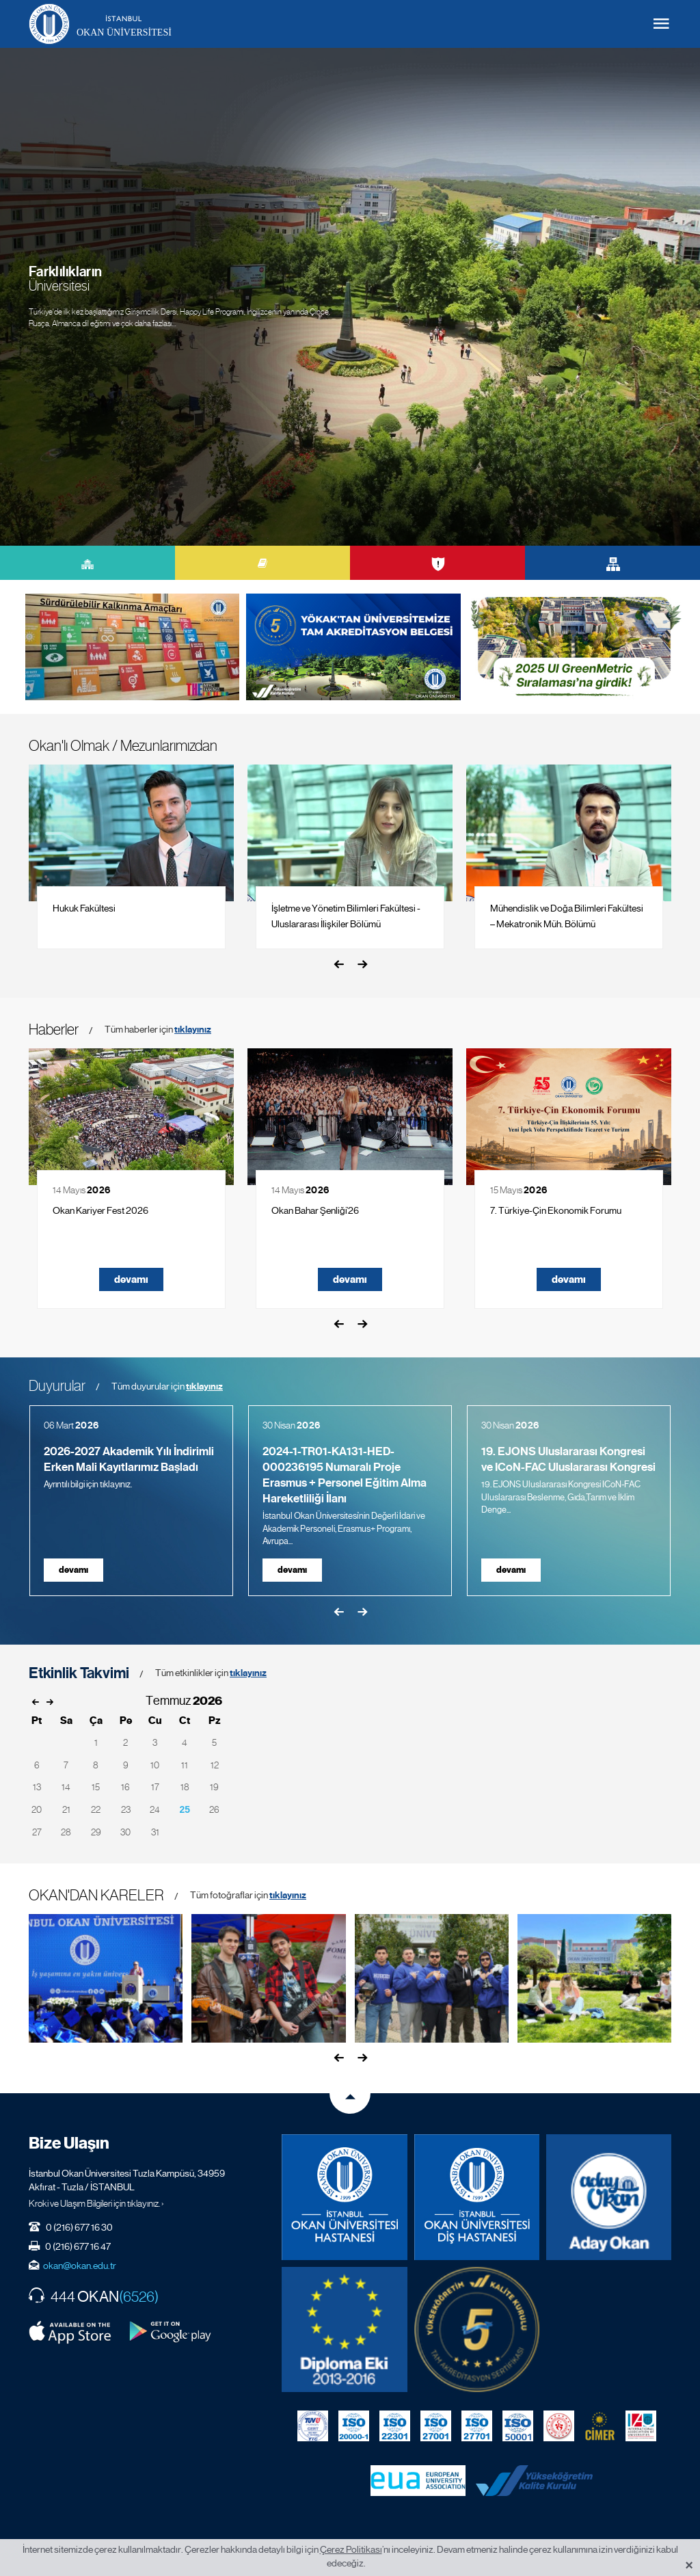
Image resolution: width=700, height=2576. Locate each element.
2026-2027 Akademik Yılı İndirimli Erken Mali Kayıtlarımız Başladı (129, 1459)
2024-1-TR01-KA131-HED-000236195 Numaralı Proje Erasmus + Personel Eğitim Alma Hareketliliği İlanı (344, 1475)
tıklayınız (192, 1029)
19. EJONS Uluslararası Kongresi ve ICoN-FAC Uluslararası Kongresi (568, 1459)
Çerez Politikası (351, 2549)
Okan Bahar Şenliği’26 (315, 1210)
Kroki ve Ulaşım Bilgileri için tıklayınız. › (96, 2203)
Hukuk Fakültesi (84, 908)
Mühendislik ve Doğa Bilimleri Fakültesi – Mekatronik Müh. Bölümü (566, 916)
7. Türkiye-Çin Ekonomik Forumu (555, 1210)
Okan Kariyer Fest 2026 (100, 1210)
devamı (131, 1279)
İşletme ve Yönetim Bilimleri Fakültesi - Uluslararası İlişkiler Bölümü (345, 916)
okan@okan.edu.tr (79, 2265)
